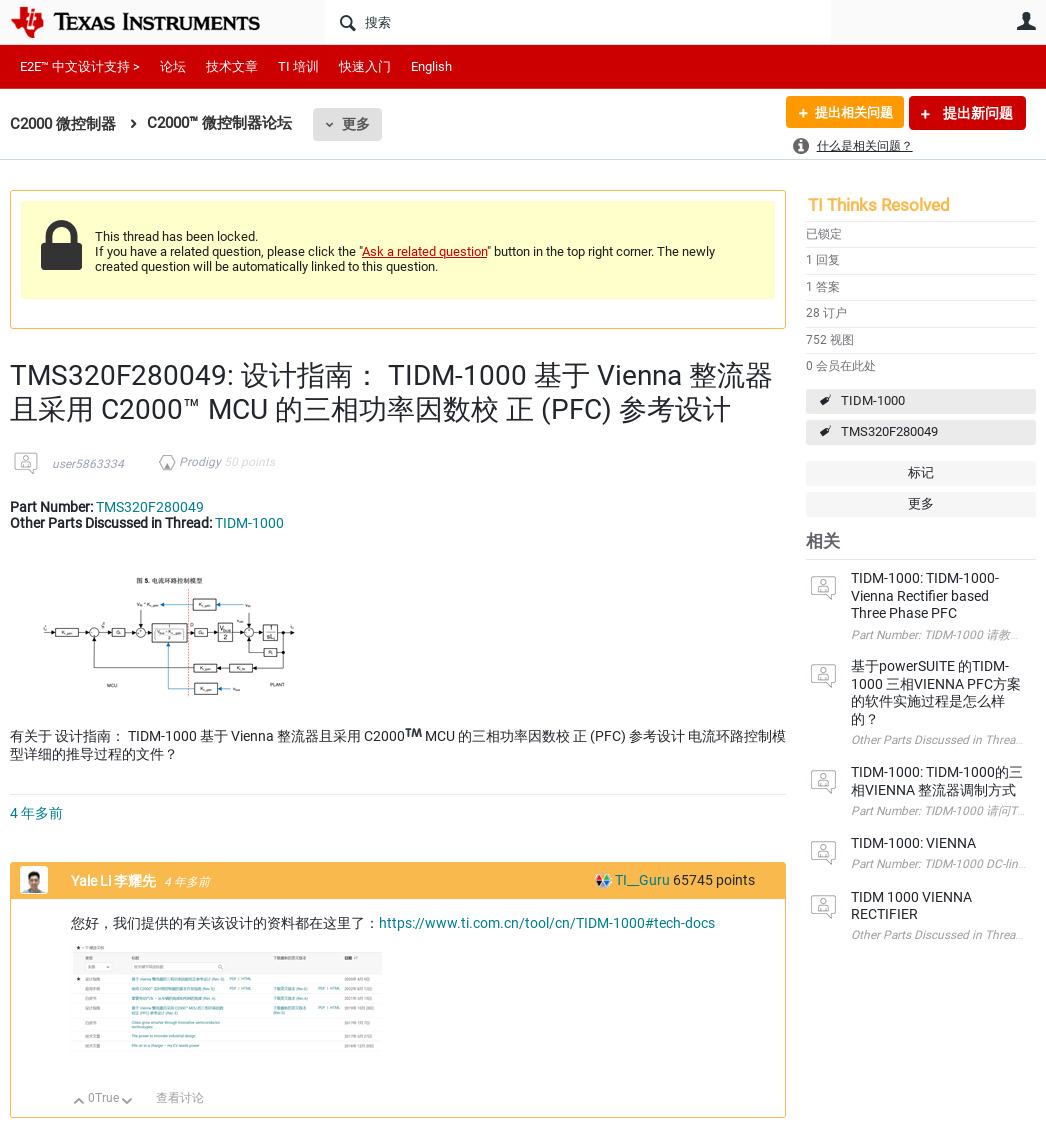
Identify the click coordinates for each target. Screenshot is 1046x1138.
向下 (127, 1102)
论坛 (173, 66)
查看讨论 (180, 1098)
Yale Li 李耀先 (115, 881)
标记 (921, 472)
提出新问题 (976, 113)
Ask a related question (424, 251)
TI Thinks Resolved (879, 205)
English (431, 66)
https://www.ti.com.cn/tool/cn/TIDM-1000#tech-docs (547, 923)
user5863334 (88, 464)
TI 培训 (298, 66)
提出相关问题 (849, 113)
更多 (356, 124)
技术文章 (232, 66)
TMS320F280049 (889, 431)
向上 (79, 1102)
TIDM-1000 (873, 400)
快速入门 (365, 66)
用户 (1026, 21)
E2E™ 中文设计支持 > (80, 66)
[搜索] (578, 22)
